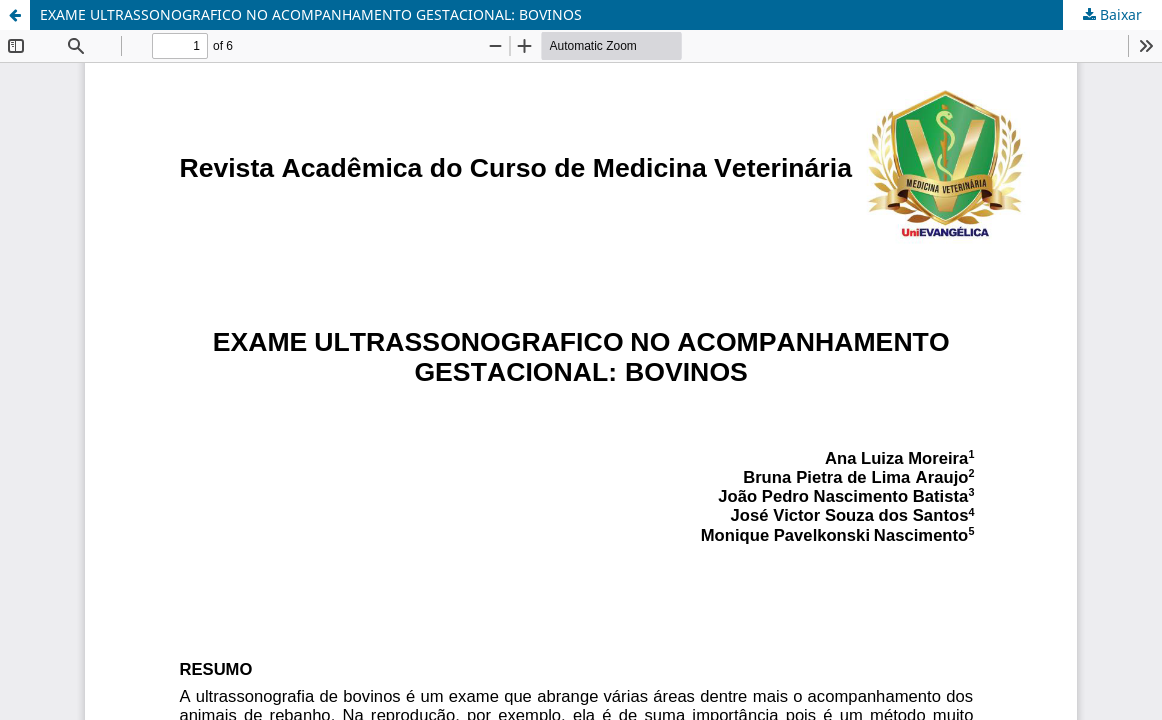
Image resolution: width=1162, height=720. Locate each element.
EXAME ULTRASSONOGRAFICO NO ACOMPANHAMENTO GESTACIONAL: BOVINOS (311, 14)
